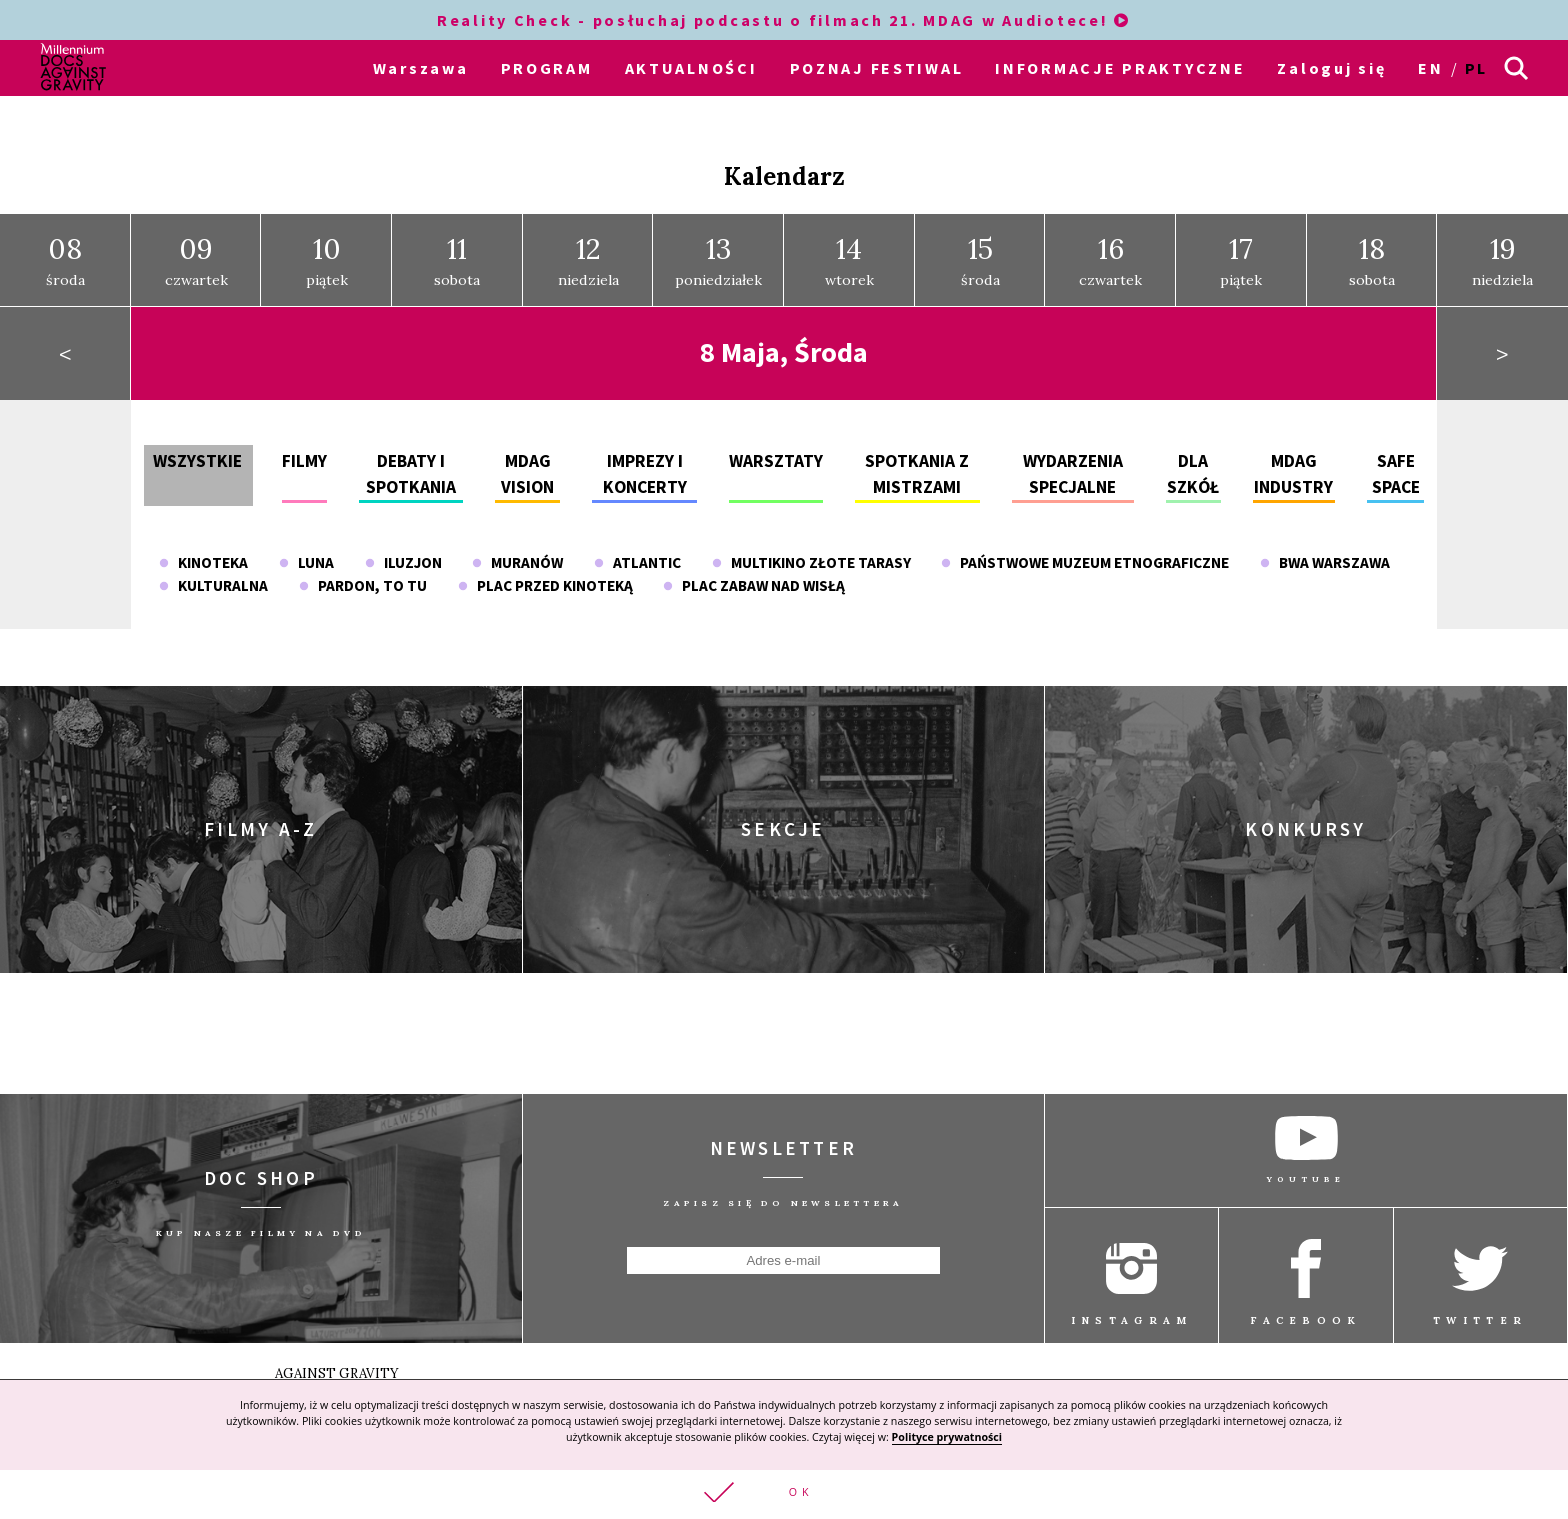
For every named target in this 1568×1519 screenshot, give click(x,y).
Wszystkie (197, 448)
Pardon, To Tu (363, 573)
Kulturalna (213, 573)
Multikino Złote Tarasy (811, 550)
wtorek (849, 248)
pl (1476, 68)
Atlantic (637, 550)
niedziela (588, 248)
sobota (457, 248)
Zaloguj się (1331, 68)
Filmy (304, 448)
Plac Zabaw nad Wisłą (754, 573)
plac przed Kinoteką (545, 573)
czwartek (196, 248)
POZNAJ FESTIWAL (877, 68)
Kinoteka (203, 550)
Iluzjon (403, 550)
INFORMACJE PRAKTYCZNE (1120, 68)
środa (65, 248)
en (1430, 68)
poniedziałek (718, 248)
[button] (784, 1493)
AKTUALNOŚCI (691, 68)
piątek (327, 248)
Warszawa (421, 68)
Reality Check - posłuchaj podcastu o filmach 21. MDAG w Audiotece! (784, 20)
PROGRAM (547, 68)
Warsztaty (776, 448)
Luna (306, 550)
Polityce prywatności (947, 1435)
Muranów (517, 550)
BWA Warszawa (1325, 550)
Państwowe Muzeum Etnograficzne (1085, 550)
